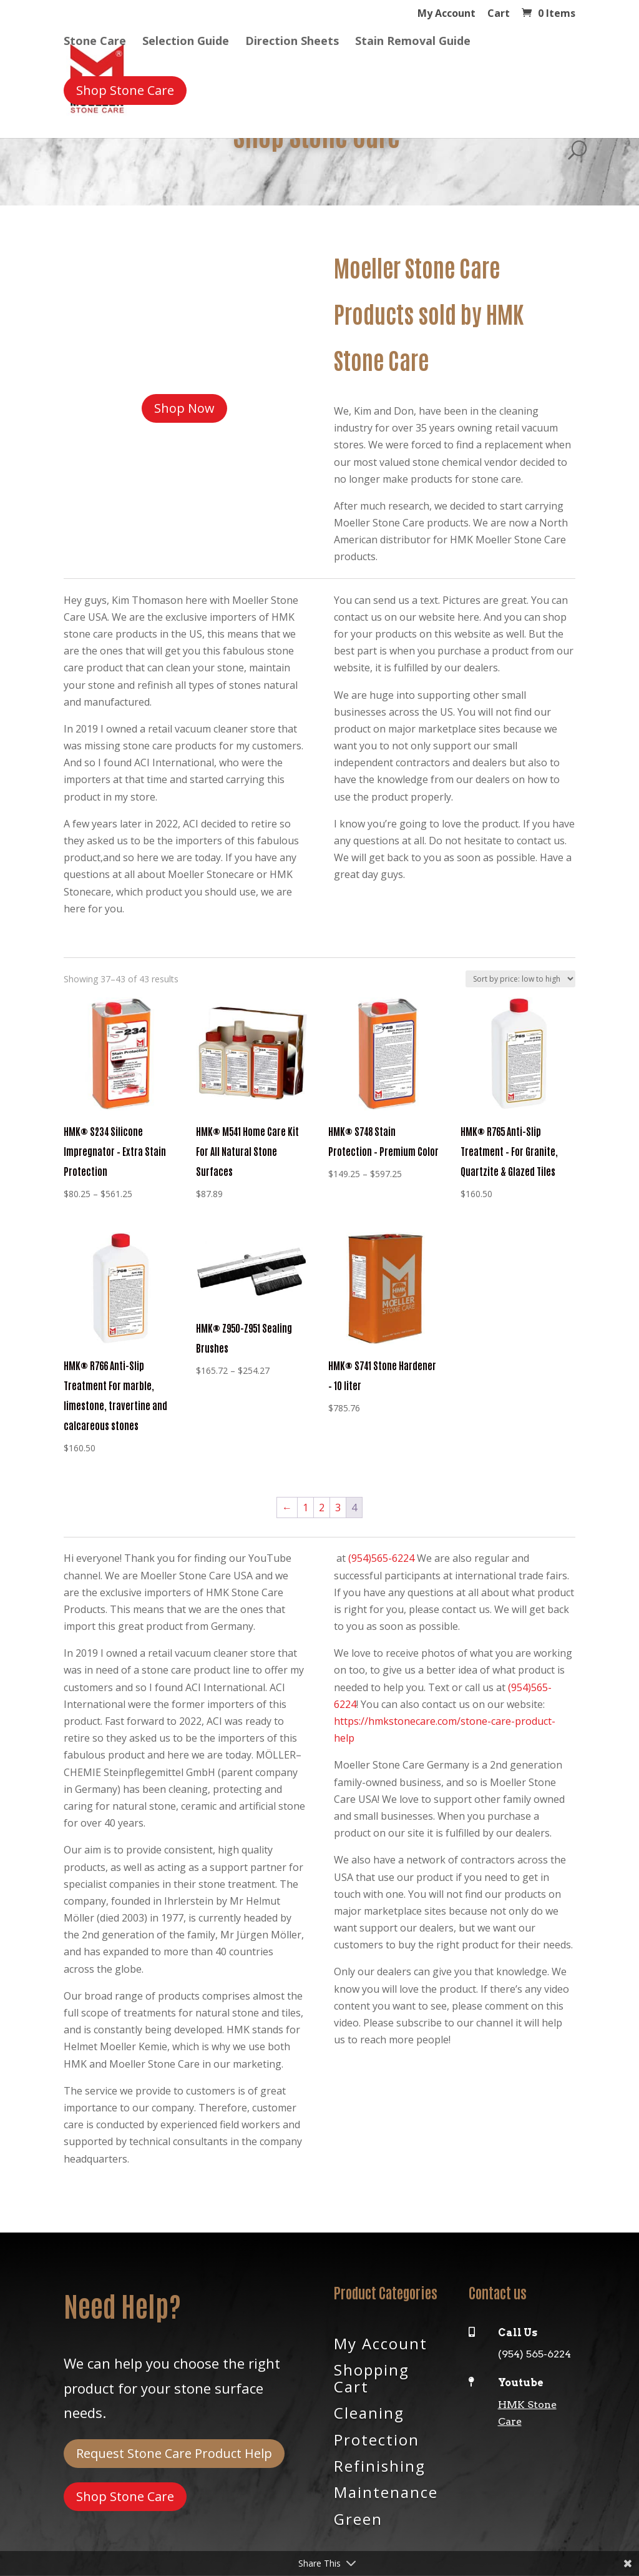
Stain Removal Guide (413, 43)
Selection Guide (185, 43)
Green (358, 2518)
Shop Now (184, 408)
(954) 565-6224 (534, 2354)
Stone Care (95, 43)
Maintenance (386, 2491)
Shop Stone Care (125, 2496)
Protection (376, 2438)
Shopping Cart (371, 2377)
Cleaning (369, 2411)
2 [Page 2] (321, 1507)
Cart (498, 14)
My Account (446, 14)
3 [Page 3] (338, 1507)
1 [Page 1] (305, 1507)
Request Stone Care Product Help (174, 2453)
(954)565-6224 (381, 1558)
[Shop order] (520, 978)
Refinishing (380, 2464)
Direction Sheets (292, 43)
